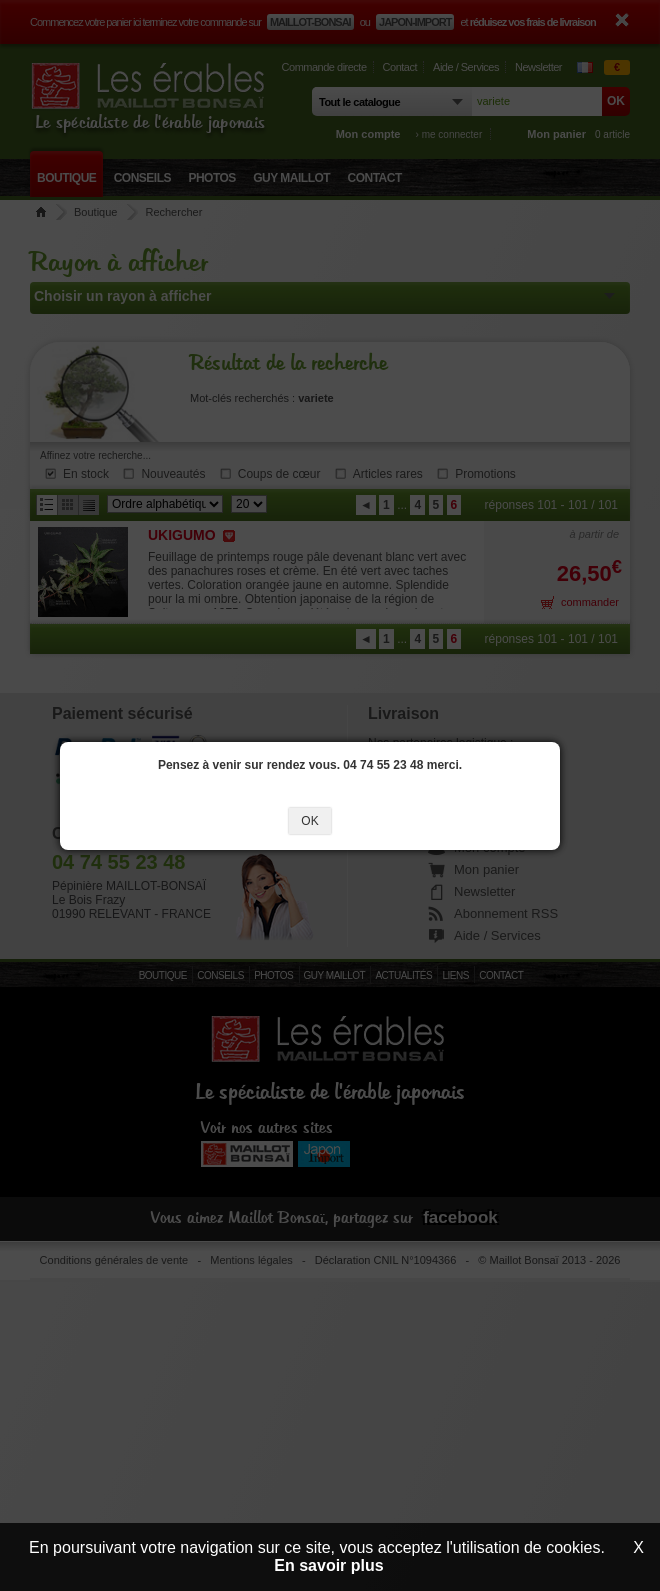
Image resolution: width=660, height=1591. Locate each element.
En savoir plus (328, 1565)
